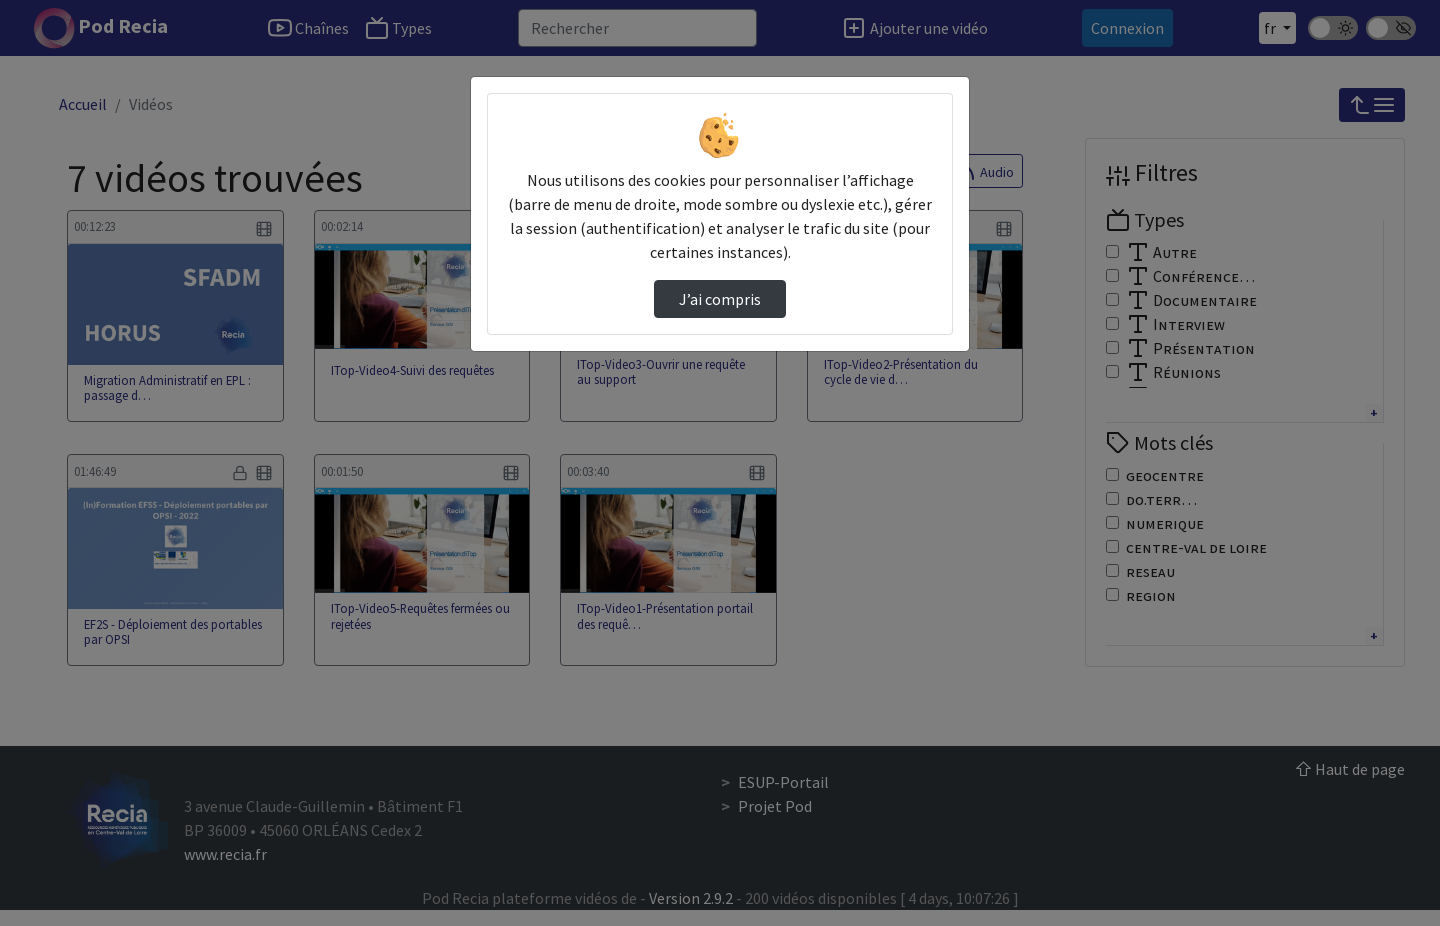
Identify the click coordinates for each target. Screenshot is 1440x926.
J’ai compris (720, 299)
